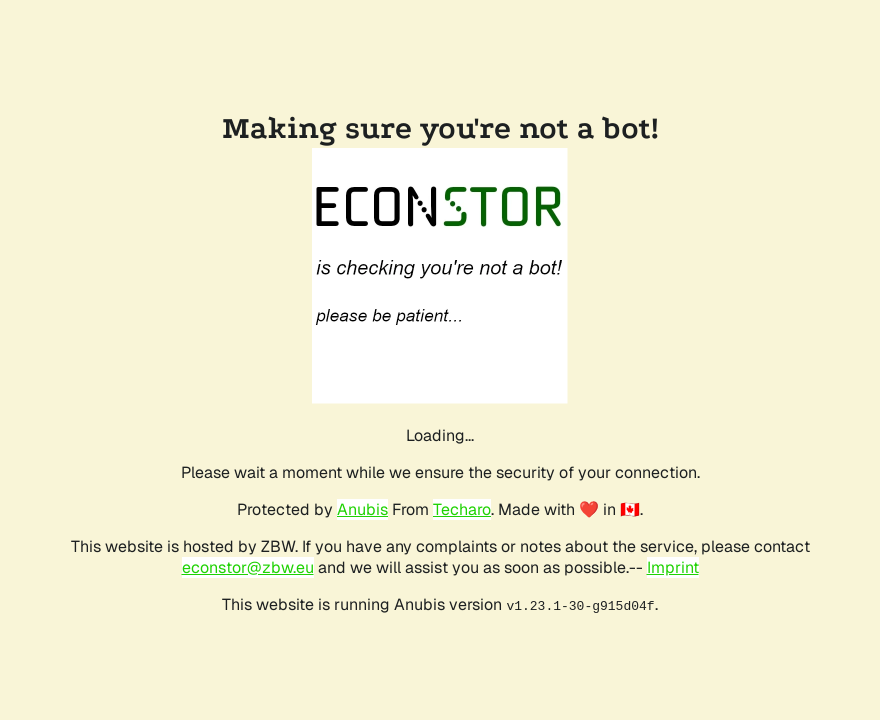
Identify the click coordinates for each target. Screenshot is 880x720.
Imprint (673, 567)
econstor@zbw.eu (248, 567)
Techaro (462, 509)
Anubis (362, 509)
